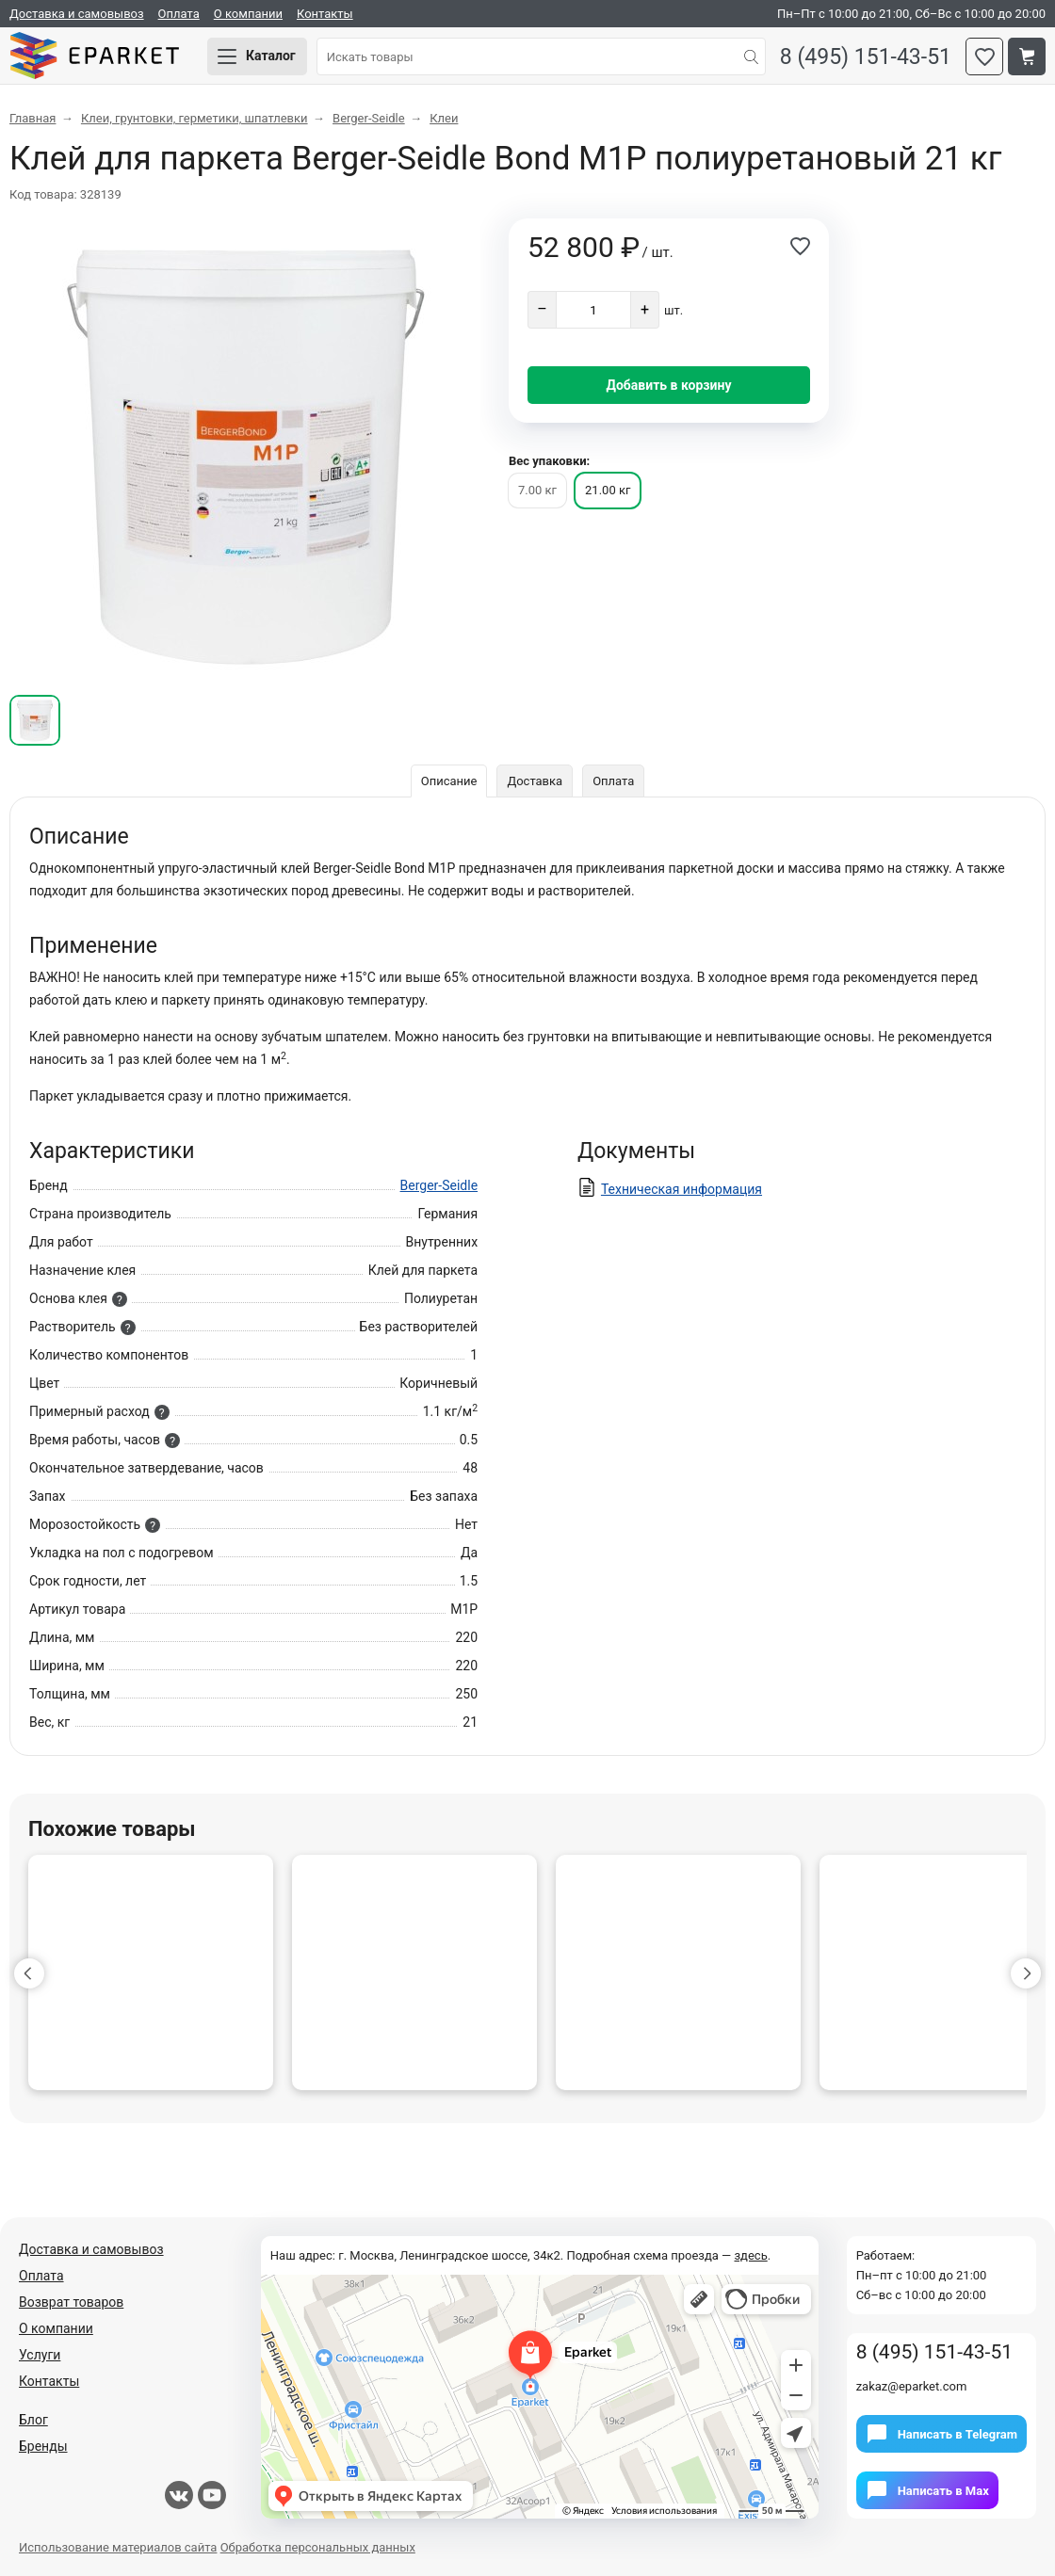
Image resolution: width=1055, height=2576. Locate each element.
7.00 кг (537, 490)
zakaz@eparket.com (911, 2386)
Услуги (39, 2354)
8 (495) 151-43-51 (865, 57)
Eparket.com (94, 56)
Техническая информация (681, 1189)
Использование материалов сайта (118, 2547)
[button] (29, 1973)
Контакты (325, 14)
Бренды (43, 2446)
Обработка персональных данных (317, 2547)
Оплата (179, 14)
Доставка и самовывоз (76, 14)
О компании (248, 14)
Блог (33, 2419)
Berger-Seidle (439, 1185)
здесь (750, 2255)
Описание (449, 781)
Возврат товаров (71, 2302)
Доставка (534, 781)
